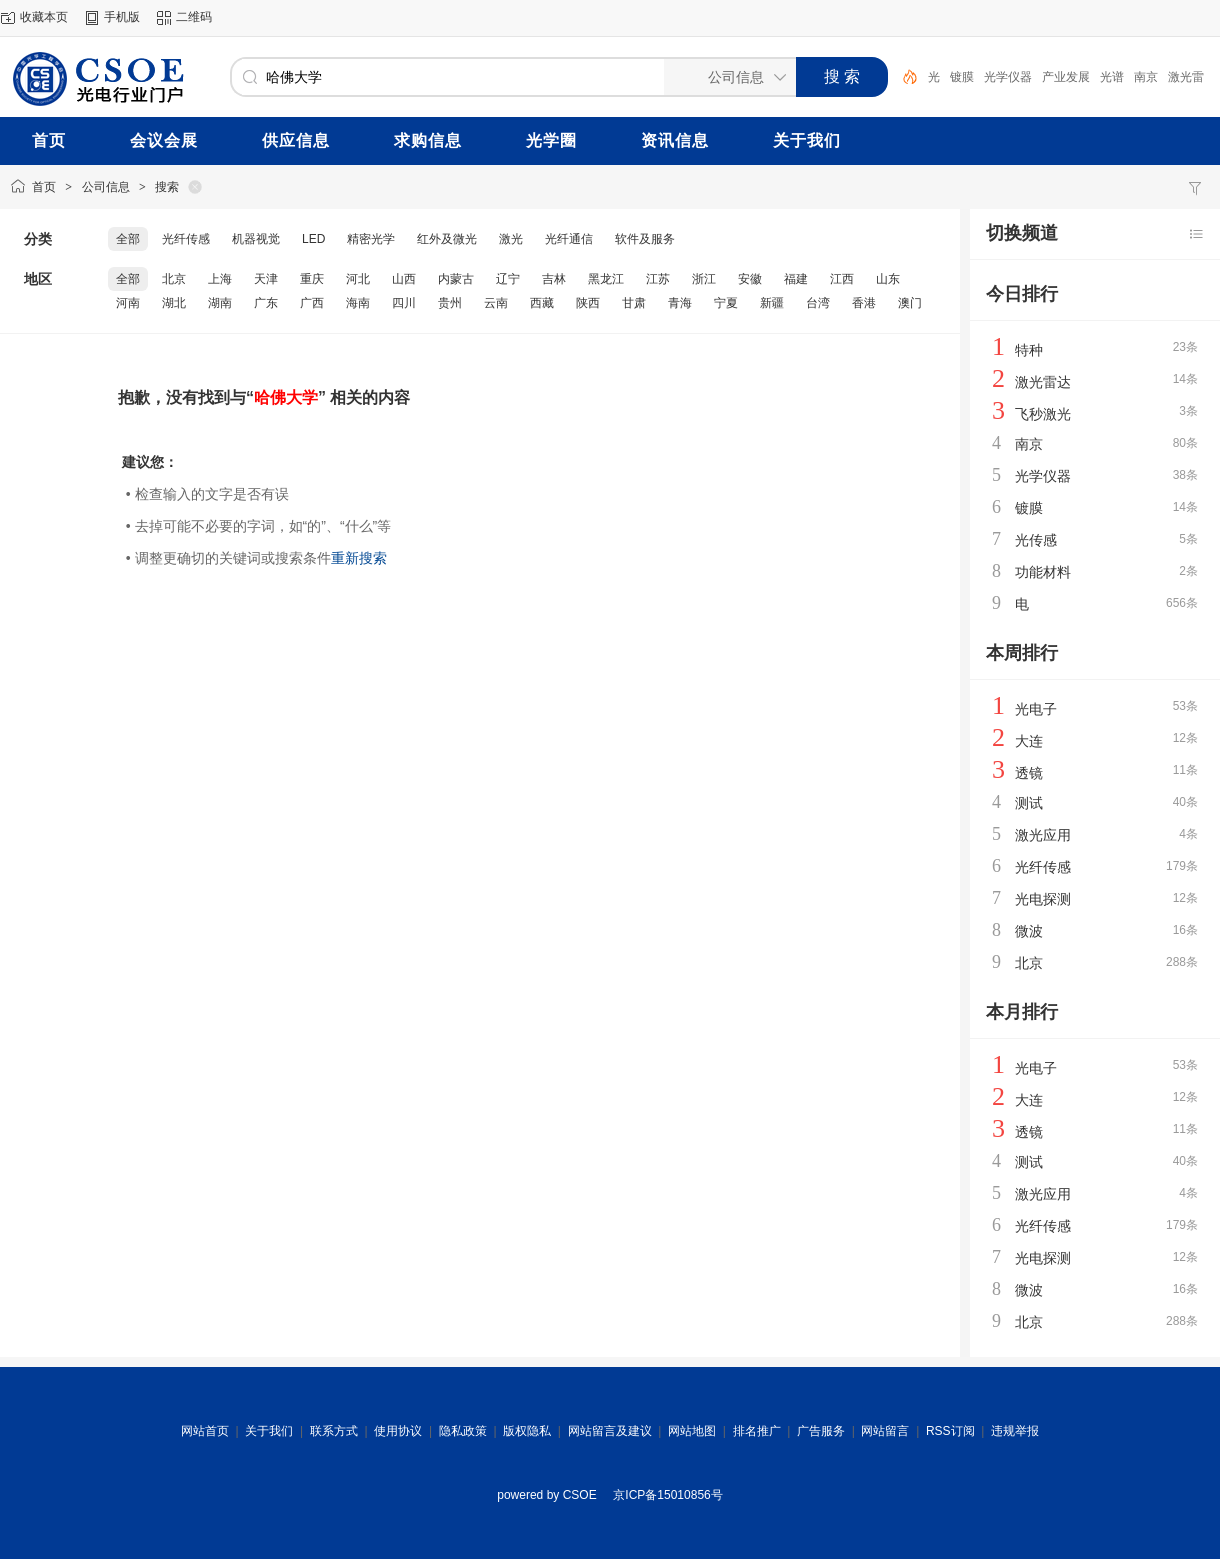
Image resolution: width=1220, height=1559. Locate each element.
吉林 (554, 279)
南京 (1146, 77)
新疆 (772, 303)
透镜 (1029, 773)
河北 (358, 279)
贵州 (450, 303)
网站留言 (885, 1431)
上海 (220, 279)
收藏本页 (44, 17)
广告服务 (821, 1431)
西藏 (542, 303)
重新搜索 (359, 558)
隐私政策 (463, 1431)
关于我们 (269, 1431)
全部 (128, 239)
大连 (1029, 741)
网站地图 (692, 1431)
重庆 (312, 279)
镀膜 (962, 77)
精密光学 (371, 239)
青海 (680, 303)
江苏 (658, 279)
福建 (796, 279)
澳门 (910, 303)
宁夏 (726, 303)
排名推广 (757, 1431)
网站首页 (205, 1431)
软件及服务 (645, 239)
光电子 (1036, 709)
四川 (404, 303)
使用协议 (398, 1431)
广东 (266, 303)
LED (313, 239)
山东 (888, 279)
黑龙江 (606, 279)
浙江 (704, 279)
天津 (266, 279)
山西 (404, 279)
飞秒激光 (1043, 414)
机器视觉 (256, 239)
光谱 (1112, 77)
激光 (511, 239)
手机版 (122, 17)
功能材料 (1043, 572)
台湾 (818, 303)
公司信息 (106, 187)
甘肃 (634, 303)
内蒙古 (456, 279)
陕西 (588, 303)
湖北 (174, 303)
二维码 (194, 17)
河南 (128, 303)
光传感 (1036, 540)
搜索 (167, 187)
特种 (1029, 350)
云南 (496, 303)
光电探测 (1043, 899)
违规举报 (1015, 1431)
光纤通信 (569, 239)
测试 (1029, 803)
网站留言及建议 (610, 1431)
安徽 (750, 279)
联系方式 (334, 1431)
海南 (358, 303)
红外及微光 (447, 239)
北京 (174, 279)
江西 (842, 279)
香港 (864, 303)
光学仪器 (1008, 77)
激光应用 (1043, 835)
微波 (1029, 931)
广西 (312, 303)
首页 (44, 187)
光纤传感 (186, 239)
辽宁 (508, 279)
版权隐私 (527, 1431)
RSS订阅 (950, 1431)
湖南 (220, 303)
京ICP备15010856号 (667, 1495)
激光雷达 (1043, 382)
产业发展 (1066, 77)
